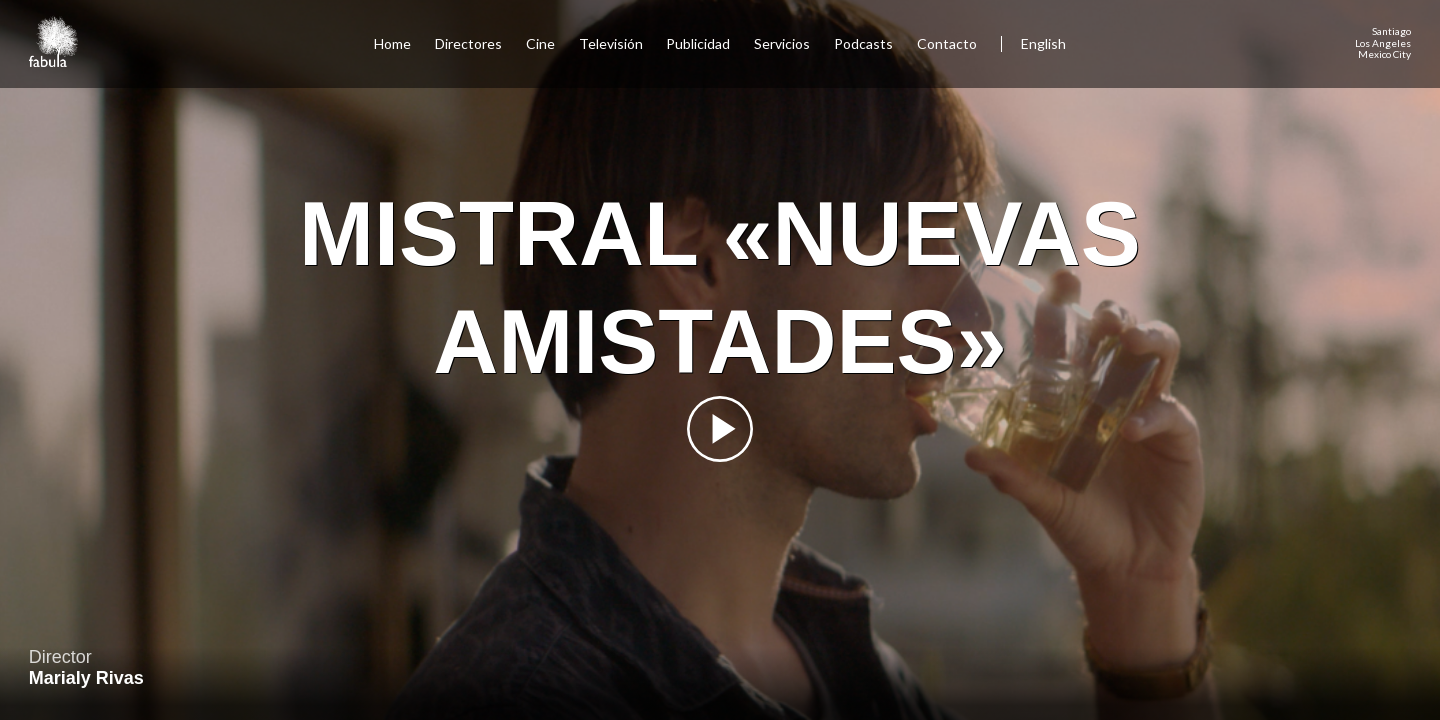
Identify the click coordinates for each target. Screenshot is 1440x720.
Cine (540, 43)
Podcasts (863, 43)
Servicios (782, 43)
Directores (468, 43)
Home (392, 43)
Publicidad (698, 43)
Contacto (947, 43)
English (1043, 43)
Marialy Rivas (86, 678)
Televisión (611, 43)
